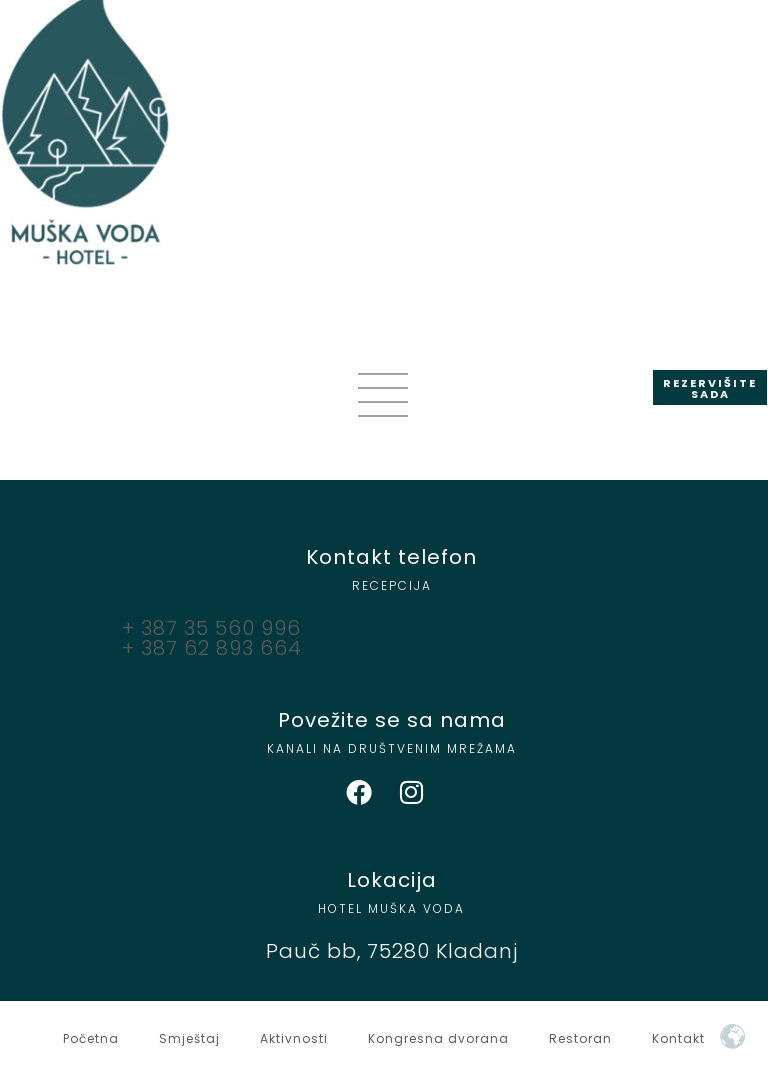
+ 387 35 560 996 (211, 628)
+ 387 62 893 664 (212, 648)
